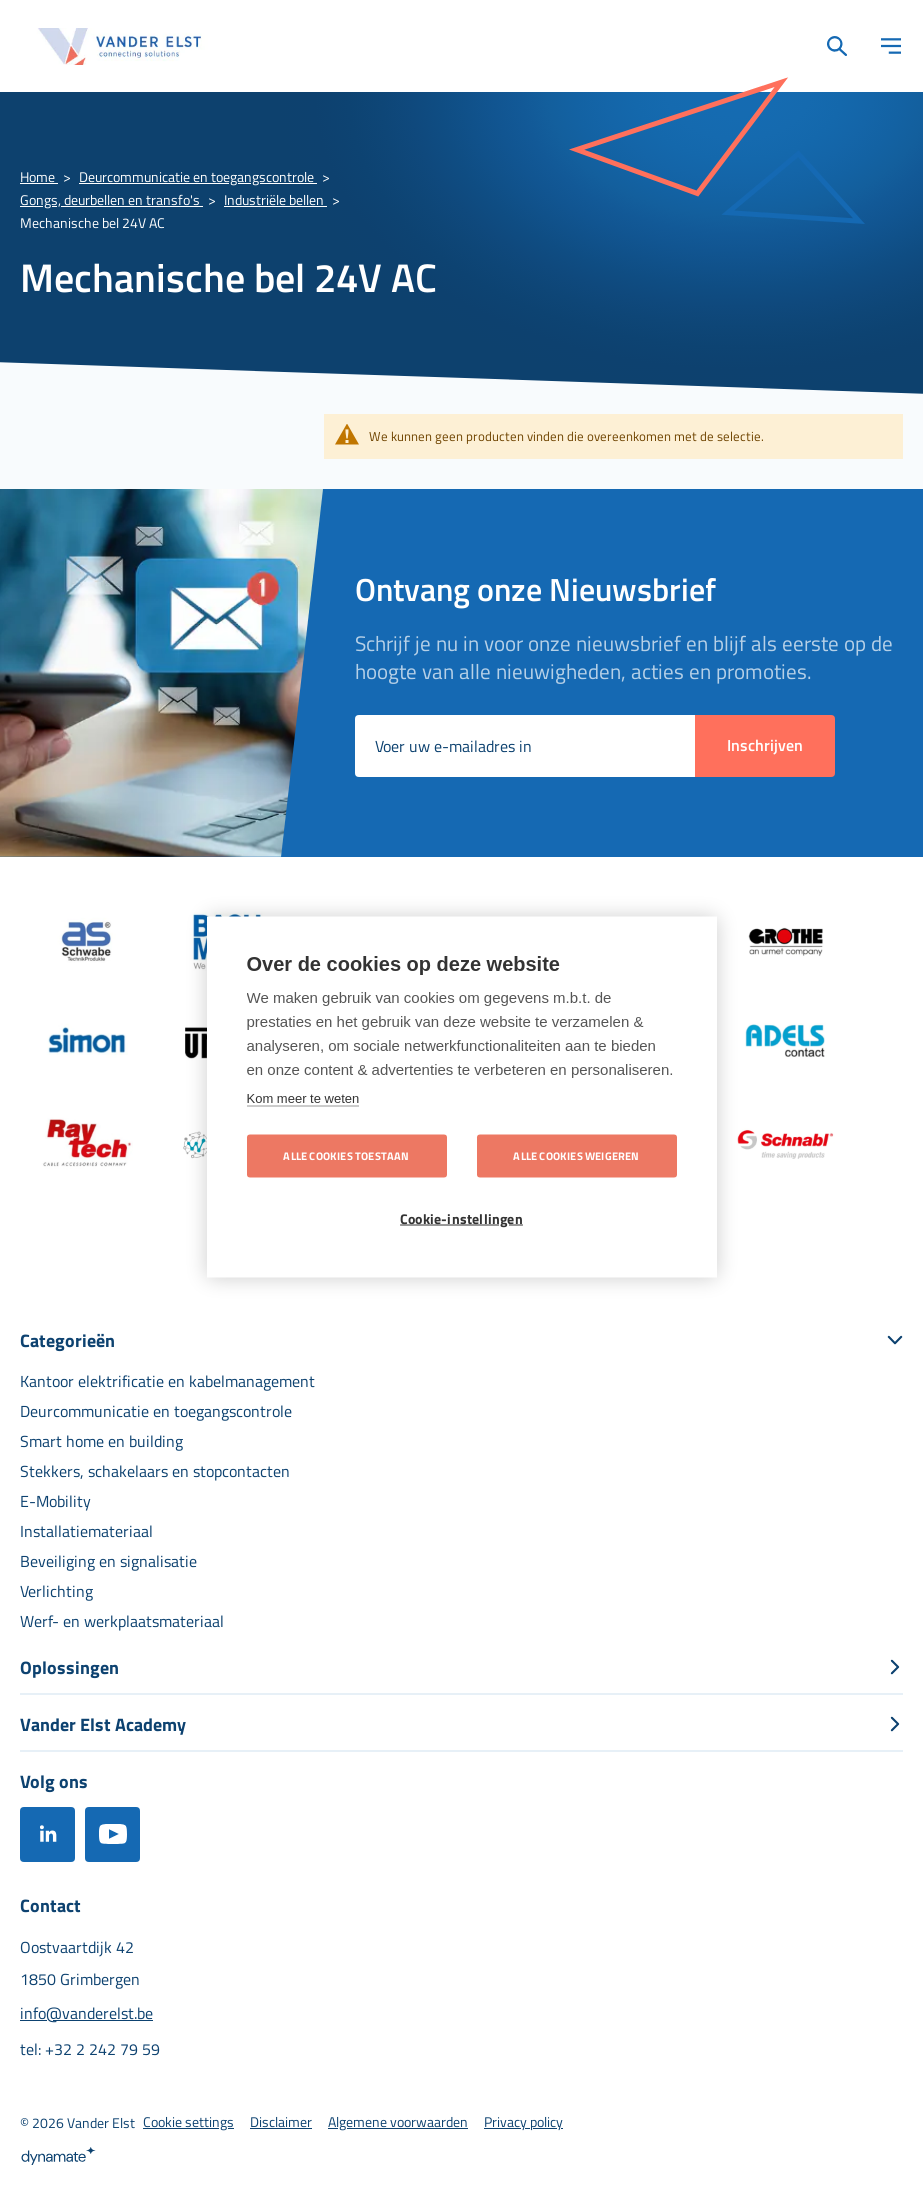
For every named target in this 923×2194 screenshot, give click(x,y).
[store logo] (120, 46)
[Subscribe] (765, 746)
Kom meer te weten (303, 1098)
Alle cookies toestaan (346, 1156)
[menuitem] (167, 1381)
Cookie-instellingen (461, 1219)
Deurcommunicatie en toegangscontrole (198, 176)
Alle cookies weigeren (576, 1156)
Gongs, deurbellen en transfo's (111, 199)
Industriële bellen (275, 199)
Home (39, 176)
